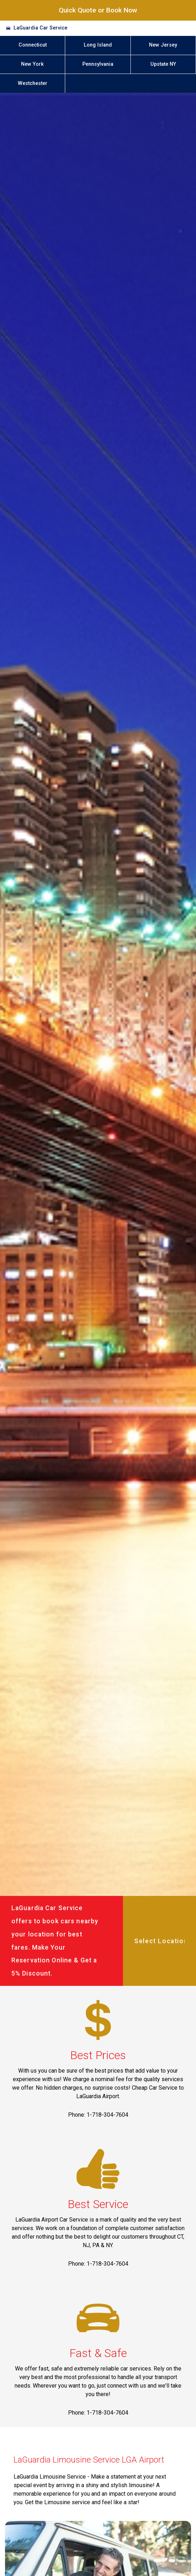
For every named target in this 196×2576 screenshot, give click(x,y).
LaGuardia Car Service (40, 28)
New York (32, 64)
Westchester (32, 83)
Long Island (98, 45)
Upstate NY (163, 64)
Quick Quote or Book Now (98, 10)
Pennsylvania (97, 64)
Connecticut (33, 45)
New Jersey (163, 45)
